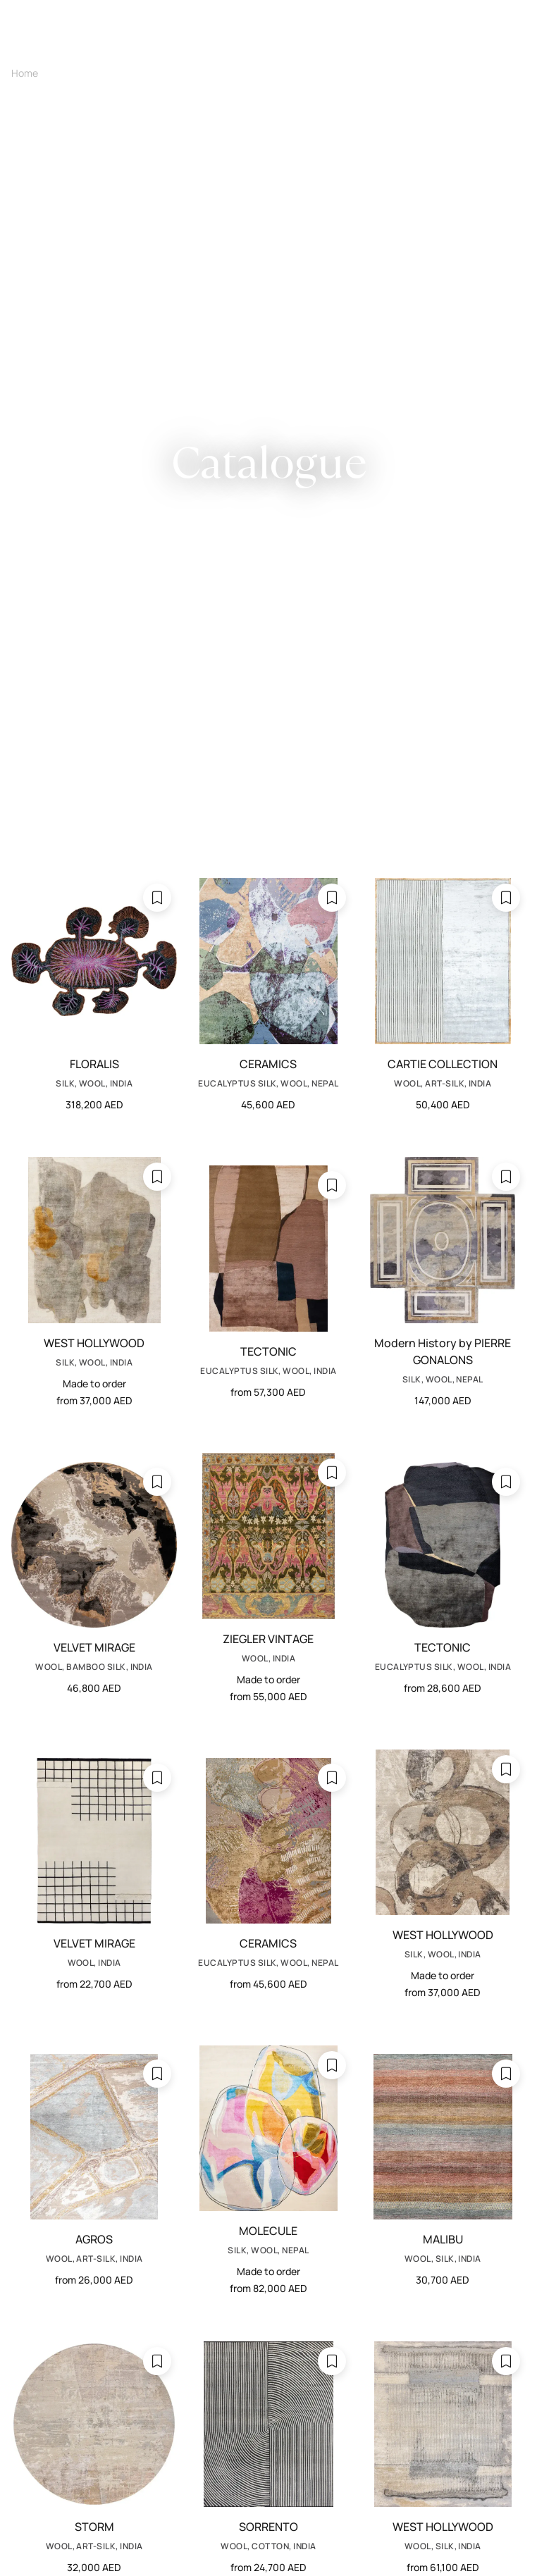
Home (24, 73)
